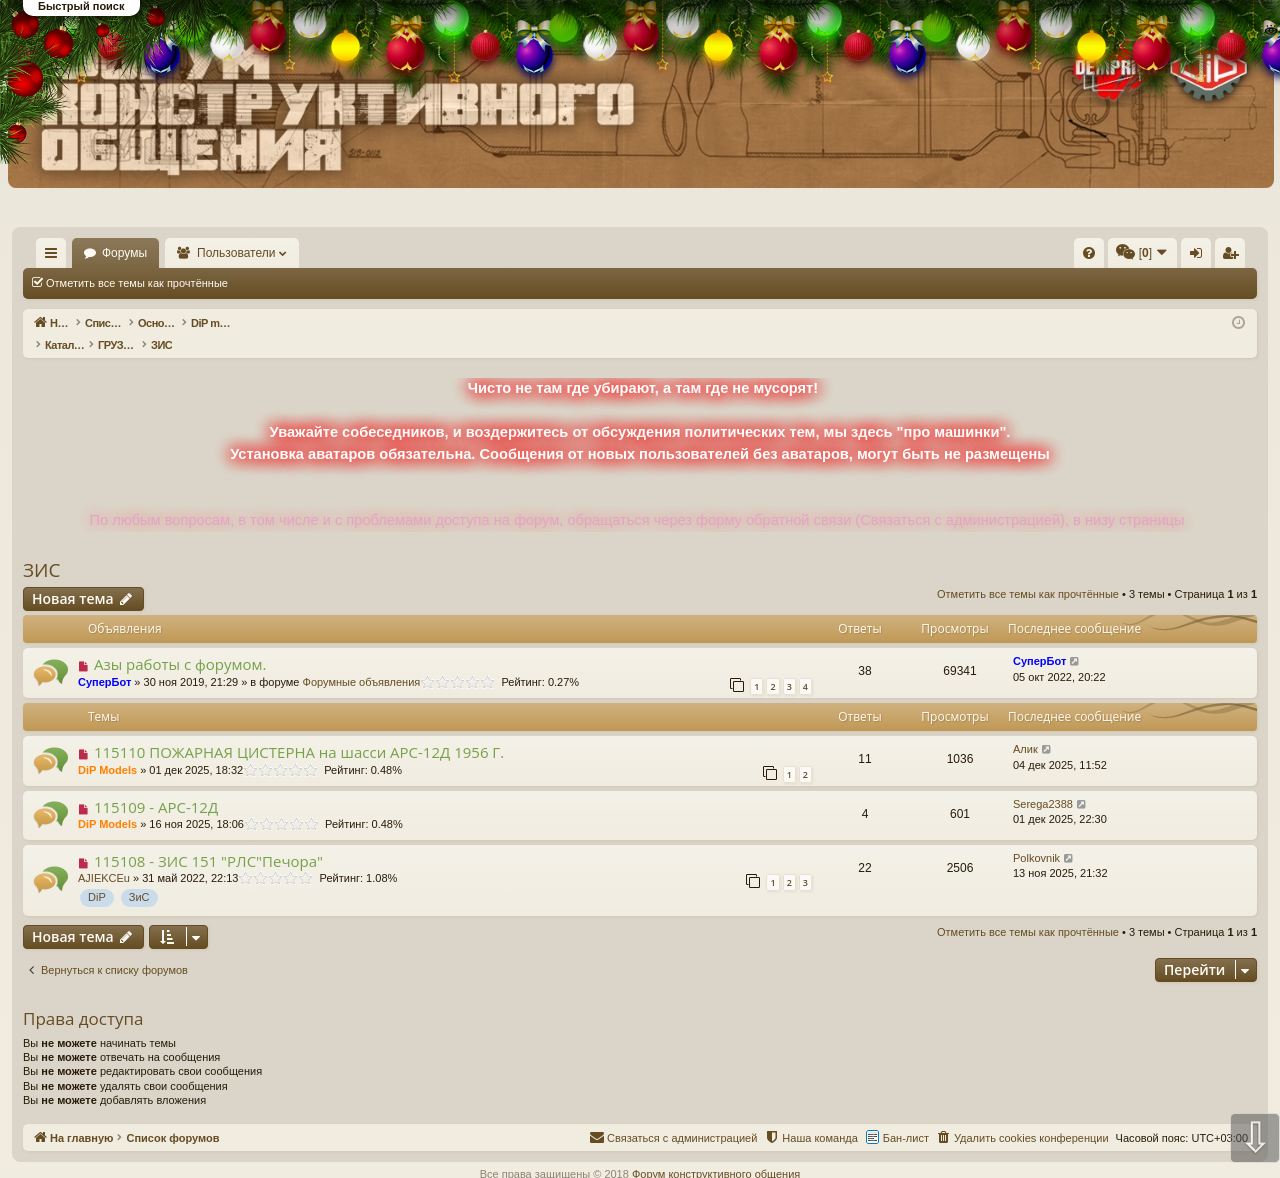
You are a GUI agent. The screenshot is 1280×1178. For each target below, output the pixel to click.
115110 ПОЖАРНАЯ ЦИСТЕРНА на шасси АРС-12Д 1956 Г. (299, 731)
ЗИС (41, 549)
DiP (97, 876)
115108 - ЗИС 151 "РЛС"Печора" (208, 840)
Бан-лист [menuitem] (906, 1117)
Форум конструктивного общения (716, 1153)
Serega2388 (1043, 783)
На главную (80, 253)
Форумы (182, 253)
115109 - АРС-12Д (156, 786)
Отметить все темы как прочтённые (137, 283)
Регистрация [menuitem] (1091, 257)
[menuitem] (788, 253)
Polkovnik (1036, 837)
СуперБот (104, 661)
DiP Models (107, 749)
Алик (1025, 728)
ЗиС (139, 876)
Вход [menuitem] (1057, 257)
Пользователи (295, 253)
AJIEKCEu (104, 857)
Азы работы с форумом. (180, 643)
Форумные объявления (362, 661)
